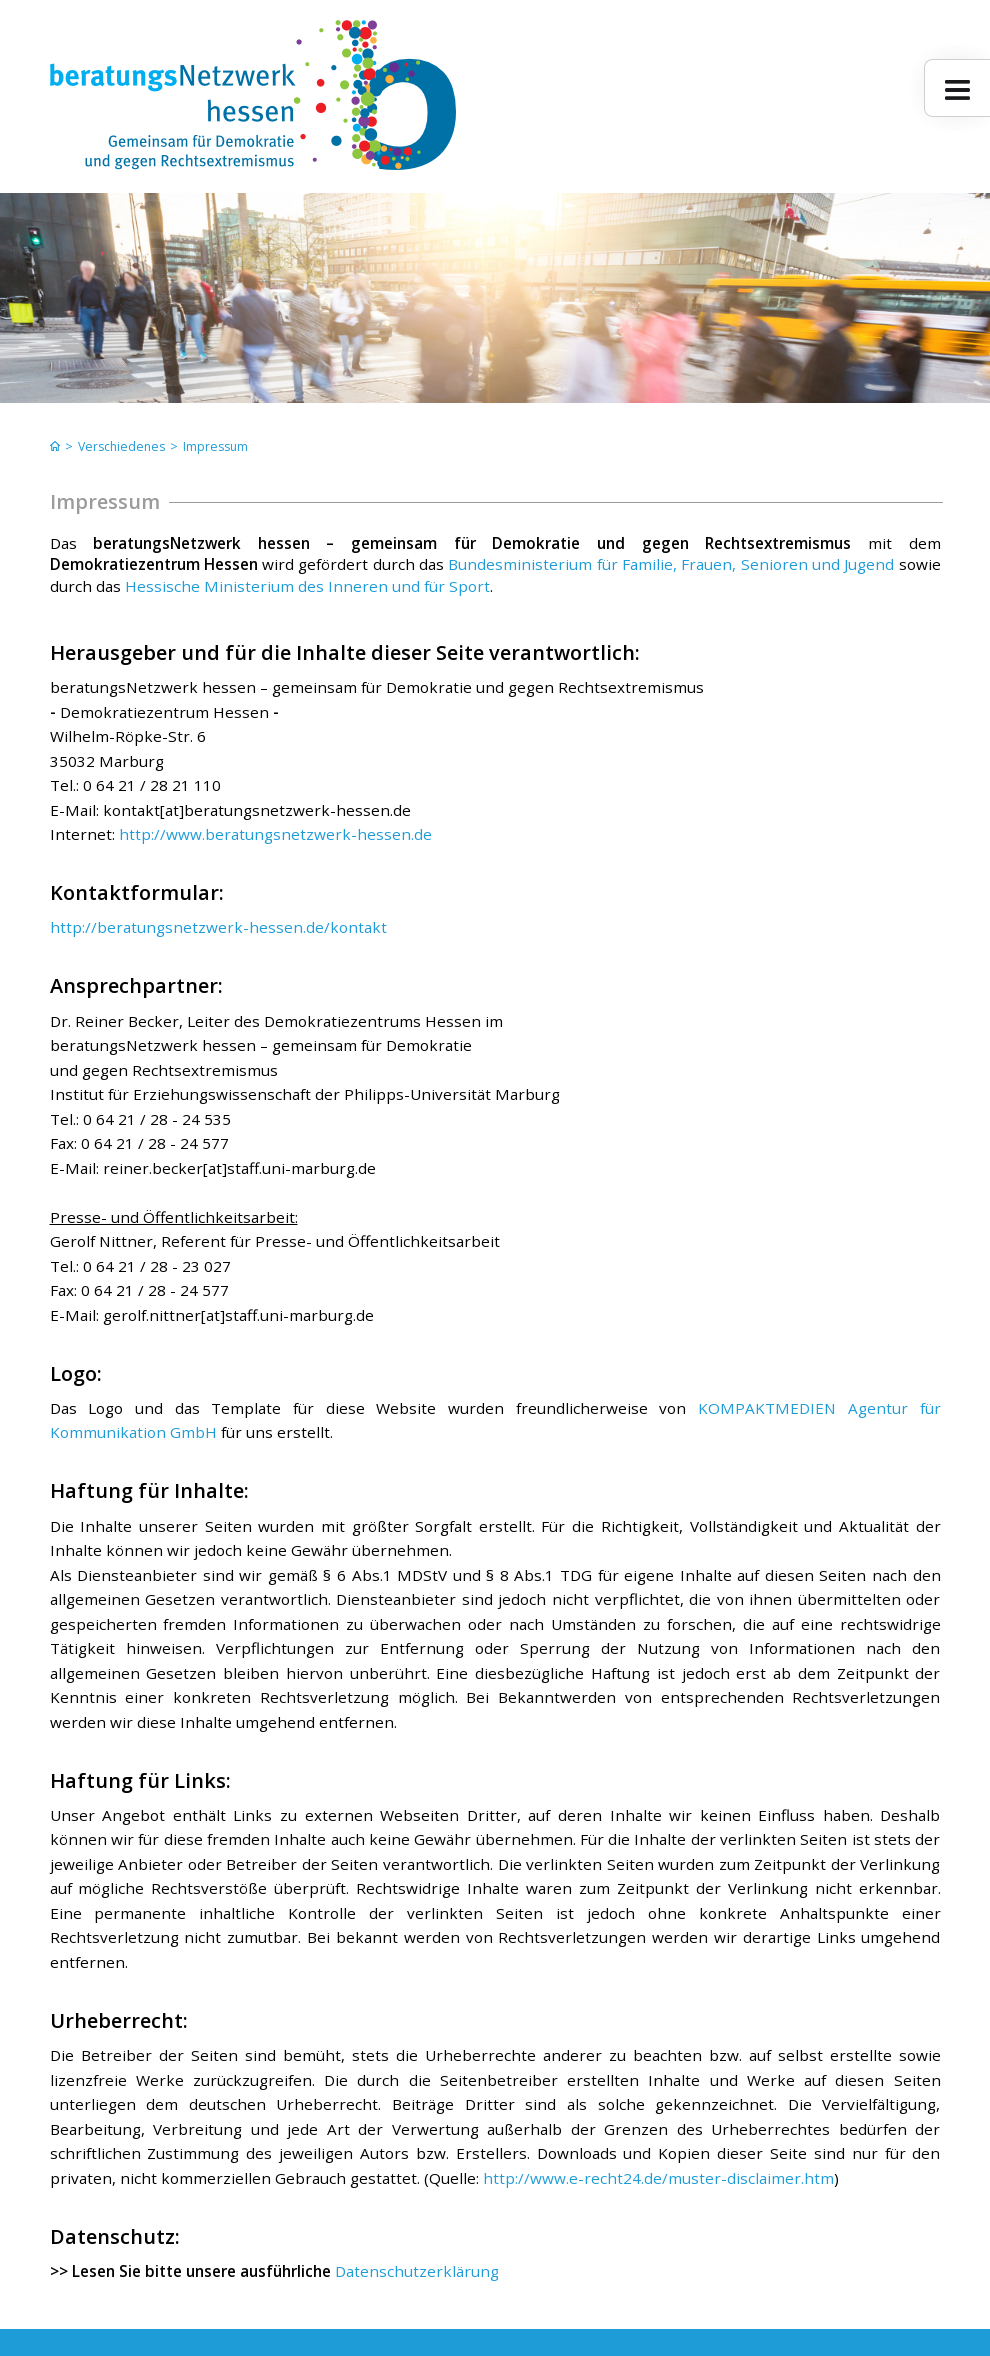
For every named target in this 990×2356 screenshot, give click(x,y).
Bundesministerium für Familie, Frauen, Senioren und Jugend (669, 564)
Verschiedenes (121, 446)
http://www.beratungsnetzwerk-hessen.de (273, 834)
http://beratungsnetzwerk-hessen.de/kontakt (218, 927)
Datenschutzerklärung (415, 2271)
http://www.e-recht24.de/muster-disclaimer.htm (658, 2178)
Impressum (215, 446)
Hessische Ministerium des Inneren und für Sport (307, 586)
